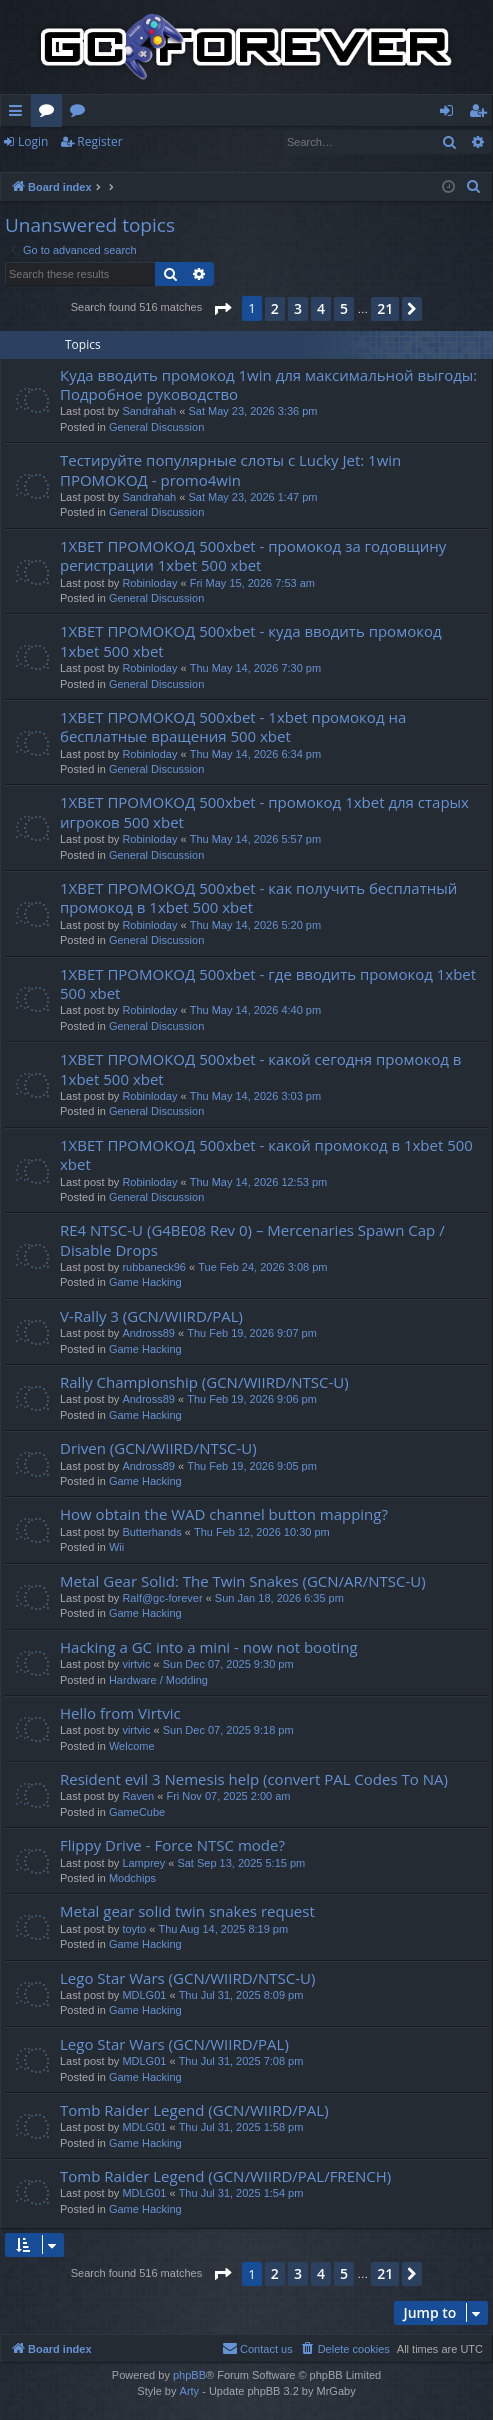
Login (33, 141)
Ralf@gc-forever (162, 1598)
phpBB (189, 2375)
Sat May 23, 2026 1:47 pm (252, 497)
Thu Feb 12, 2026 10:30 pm (262, 1532)
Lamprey (143, 1863)
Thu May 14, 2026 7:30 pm (255, 668)
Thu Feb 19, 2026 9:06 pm (252, 1399)
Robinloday (149, 583)
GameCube (137, 1812)
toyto (134, 1929)
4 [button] (321, 308)
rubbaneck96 (154, 1267)
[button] (222, 309)
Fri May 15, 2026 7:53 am (252, 583)
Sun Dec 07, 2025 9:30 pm (228, 1664)
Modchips (132, 1878)
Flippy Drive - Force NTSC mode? (172, 1845)
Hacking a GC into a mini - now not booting (209, 1647)
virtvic (136, 1664)
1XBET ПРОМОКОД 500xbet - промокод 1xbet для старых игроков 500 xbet (264, 811)
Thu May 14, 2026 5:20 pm (255, 925)
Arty (190, 2391)
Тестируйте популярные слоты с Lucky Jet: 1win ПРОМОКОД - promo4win (230, 469)
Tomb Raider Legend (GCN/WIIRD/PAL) (194, 2110)
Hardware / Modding (158, 1680)
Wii (116, 1547)
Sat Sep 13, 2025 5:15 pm (241, 1863)
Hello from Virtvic (120, 1713)
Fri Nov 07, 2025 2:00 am (228, 1796)
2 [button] (275, 308)
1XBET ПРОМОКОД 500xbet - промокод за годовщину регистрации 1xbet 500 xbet (253, 555)
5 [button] (344, 308)
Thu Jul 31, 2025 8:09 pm (241, 1995)
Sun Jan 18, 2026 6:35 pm (279, 1598)
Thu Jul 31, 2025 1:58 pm (241, 2127)
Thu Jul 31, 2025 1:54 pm (241, 2193)
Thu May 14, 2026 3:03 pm (255, 1096)
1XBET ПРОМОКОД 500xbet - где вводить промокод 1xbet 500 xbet (268, 983)
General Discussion (156, 427)
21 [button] (385, 308)
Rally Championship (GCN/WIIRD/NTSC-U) (204, 1382)
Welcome (132, 1746)
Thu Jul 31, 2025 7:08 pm (241, 2061)
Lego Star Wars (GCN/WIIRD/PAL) (174, 2044)
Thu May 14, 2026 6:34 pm (255, 754)
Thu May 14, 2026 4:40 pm (255, 1010)
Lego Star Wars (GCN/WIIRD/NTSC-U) (187, 1978)
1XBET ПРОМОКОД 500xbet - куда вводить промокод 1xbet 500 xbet (251, 640)
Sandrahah (149, 411)
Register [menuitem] (482, 114)
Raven (138, 1796)
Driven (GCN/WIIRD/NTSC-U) (158, 1448)
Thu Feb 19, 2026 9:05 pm (252, 1466)
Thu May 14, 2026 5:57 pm (255, 839)
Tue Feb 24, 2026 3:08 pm (262, 1267)
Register (99, 141)
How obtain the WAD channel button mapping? (224, 1514)
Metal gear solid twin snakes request (187, 1911)
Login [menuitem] (450, 114)
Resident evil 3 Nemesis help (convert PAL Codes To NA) (254, 1779)
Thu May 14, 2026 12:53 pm (259, 1182)
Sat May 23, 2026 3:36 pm (252, 411)
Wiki (81, 114)
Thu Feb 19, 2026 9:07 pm (252, 1333)
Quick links (19, 114)
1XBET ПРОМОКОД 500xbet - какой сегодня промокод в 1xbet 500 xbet (260, 1068)
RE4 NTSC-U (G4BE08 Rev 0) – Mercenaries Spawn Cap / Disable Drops (252, 1239)
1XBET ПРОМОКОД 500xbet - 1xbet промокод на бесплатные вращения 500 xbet (233, 726)
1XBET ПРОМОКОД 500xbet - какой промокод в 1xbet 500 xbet (266, 1154)
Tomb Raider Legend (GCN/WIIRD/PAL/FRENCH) (225, 2176)
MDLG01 (144, 1995)
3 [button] (298, 308)
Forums (50, 114)
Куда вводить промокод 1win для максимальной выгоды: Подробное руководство (268, 384)
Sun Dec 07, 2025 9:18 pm (228, 1730)
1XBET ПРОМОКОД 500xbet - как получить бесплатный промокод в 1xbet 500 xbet (258, 897)
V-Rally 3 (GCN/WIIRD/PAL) (151, 1316)
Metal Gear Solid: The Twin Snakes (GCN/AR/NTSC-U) (243, 1581)
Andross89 (148, 1333)
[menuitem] (474, 187)
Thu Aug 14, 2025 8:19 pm (223, 1929)
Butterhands (151, 1532)
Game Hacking (145, 1282)
